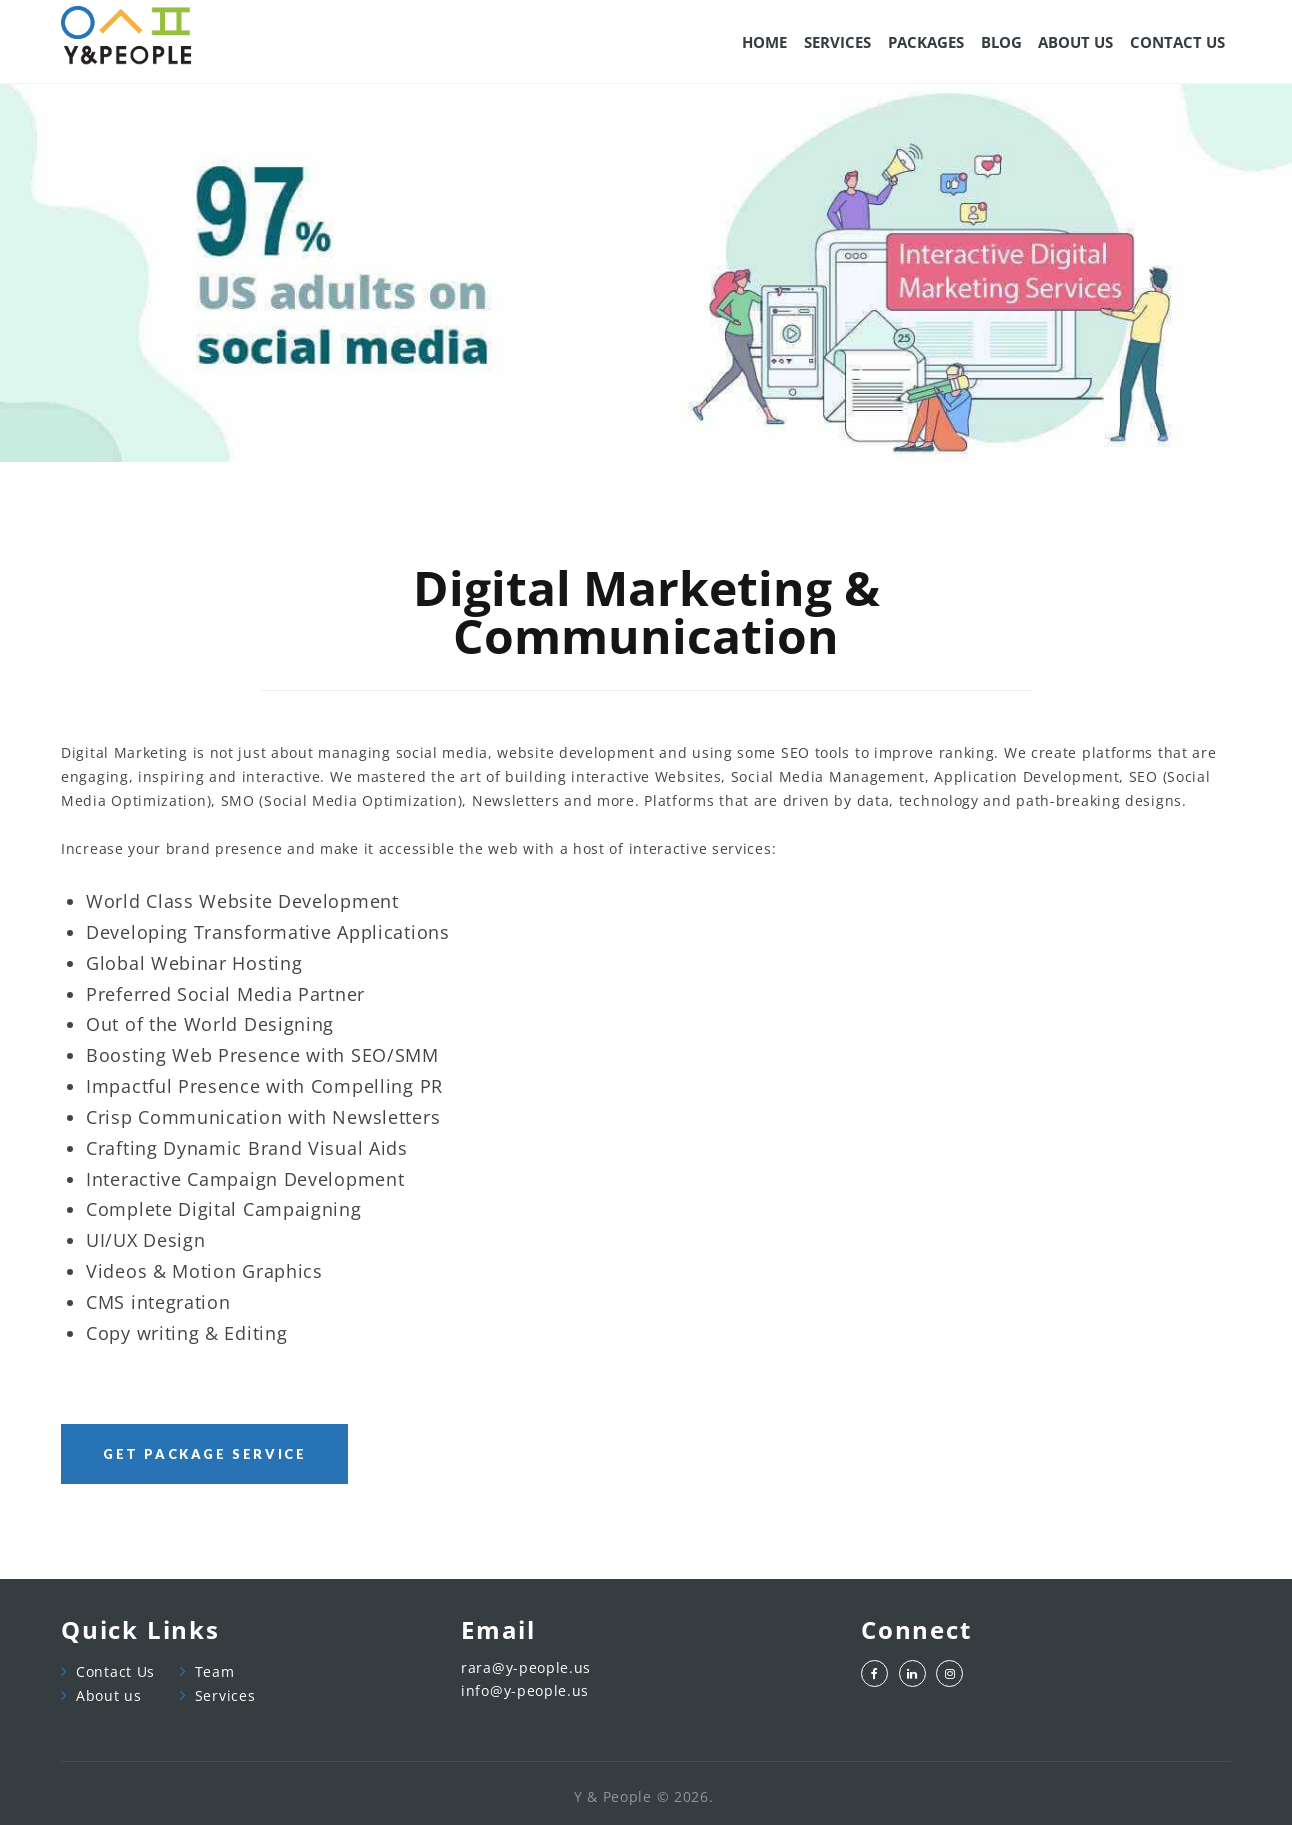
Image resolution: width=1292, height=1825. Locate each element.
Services (225, 1695)
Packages (926, 42)
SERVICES (837, 42)
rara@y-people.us (526, 1668)
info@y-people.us (525, 1691)
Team (215, 1671)
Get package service (204, 1454)
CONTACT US (1177, 42)
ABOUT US (1075, 42)
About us (109, 1695)
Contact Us (115, 1671)
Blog (1001, 42)
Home (764, 42)
